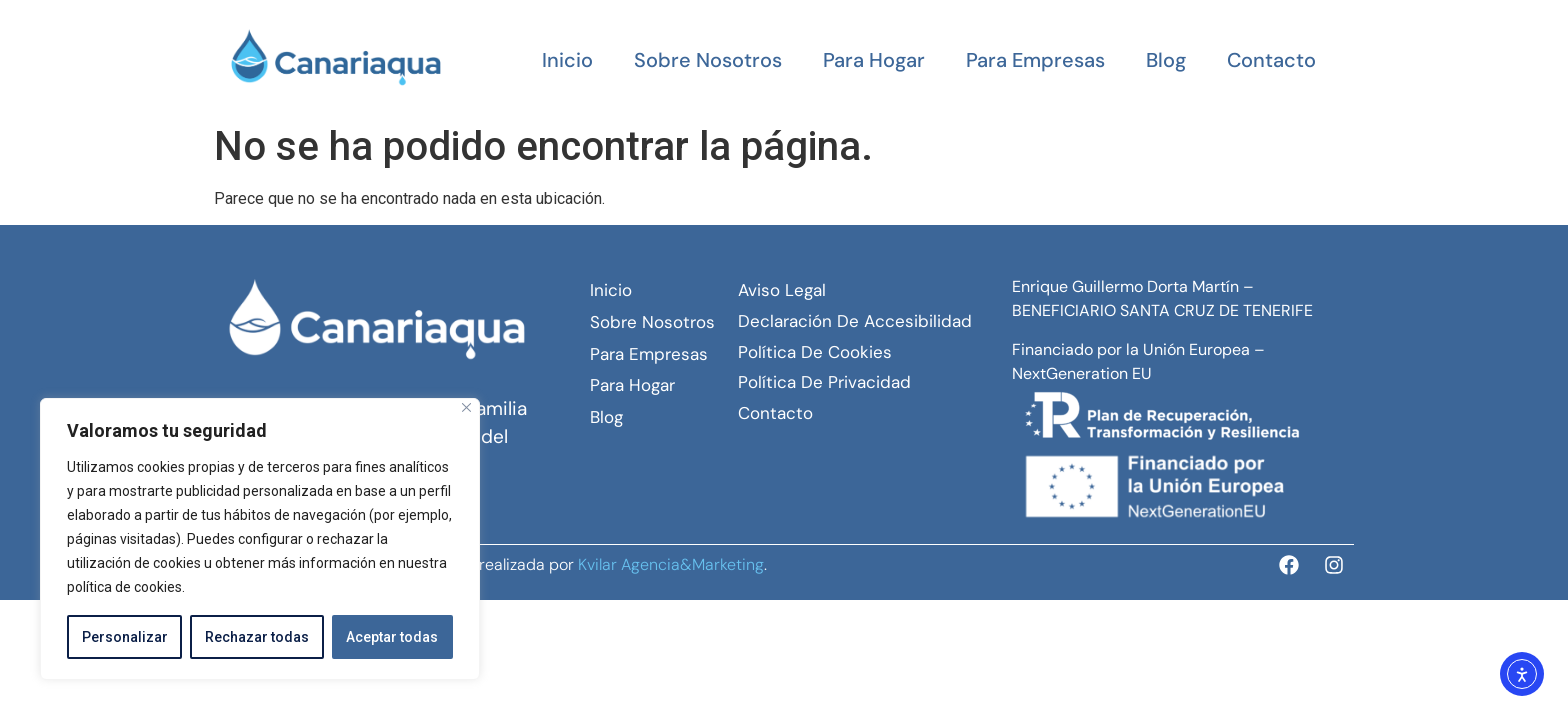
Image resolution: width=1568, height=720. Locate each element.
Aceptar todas (392, 637)
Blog (1166, 60)
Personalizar (125, 637)
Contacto (1271, 60)
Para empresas (1035, 60)
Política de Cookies (815, 352)
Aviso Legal (782, 290)
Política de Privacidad (824, 382)
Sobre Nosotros (708, 60)
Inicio (567, 60)
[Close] (466, 407)
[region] (260, 539)
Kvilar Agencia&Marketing (671, 564)
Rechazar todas (257, 637)
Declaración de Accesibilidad (855, 321)
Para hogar (874, 60)
